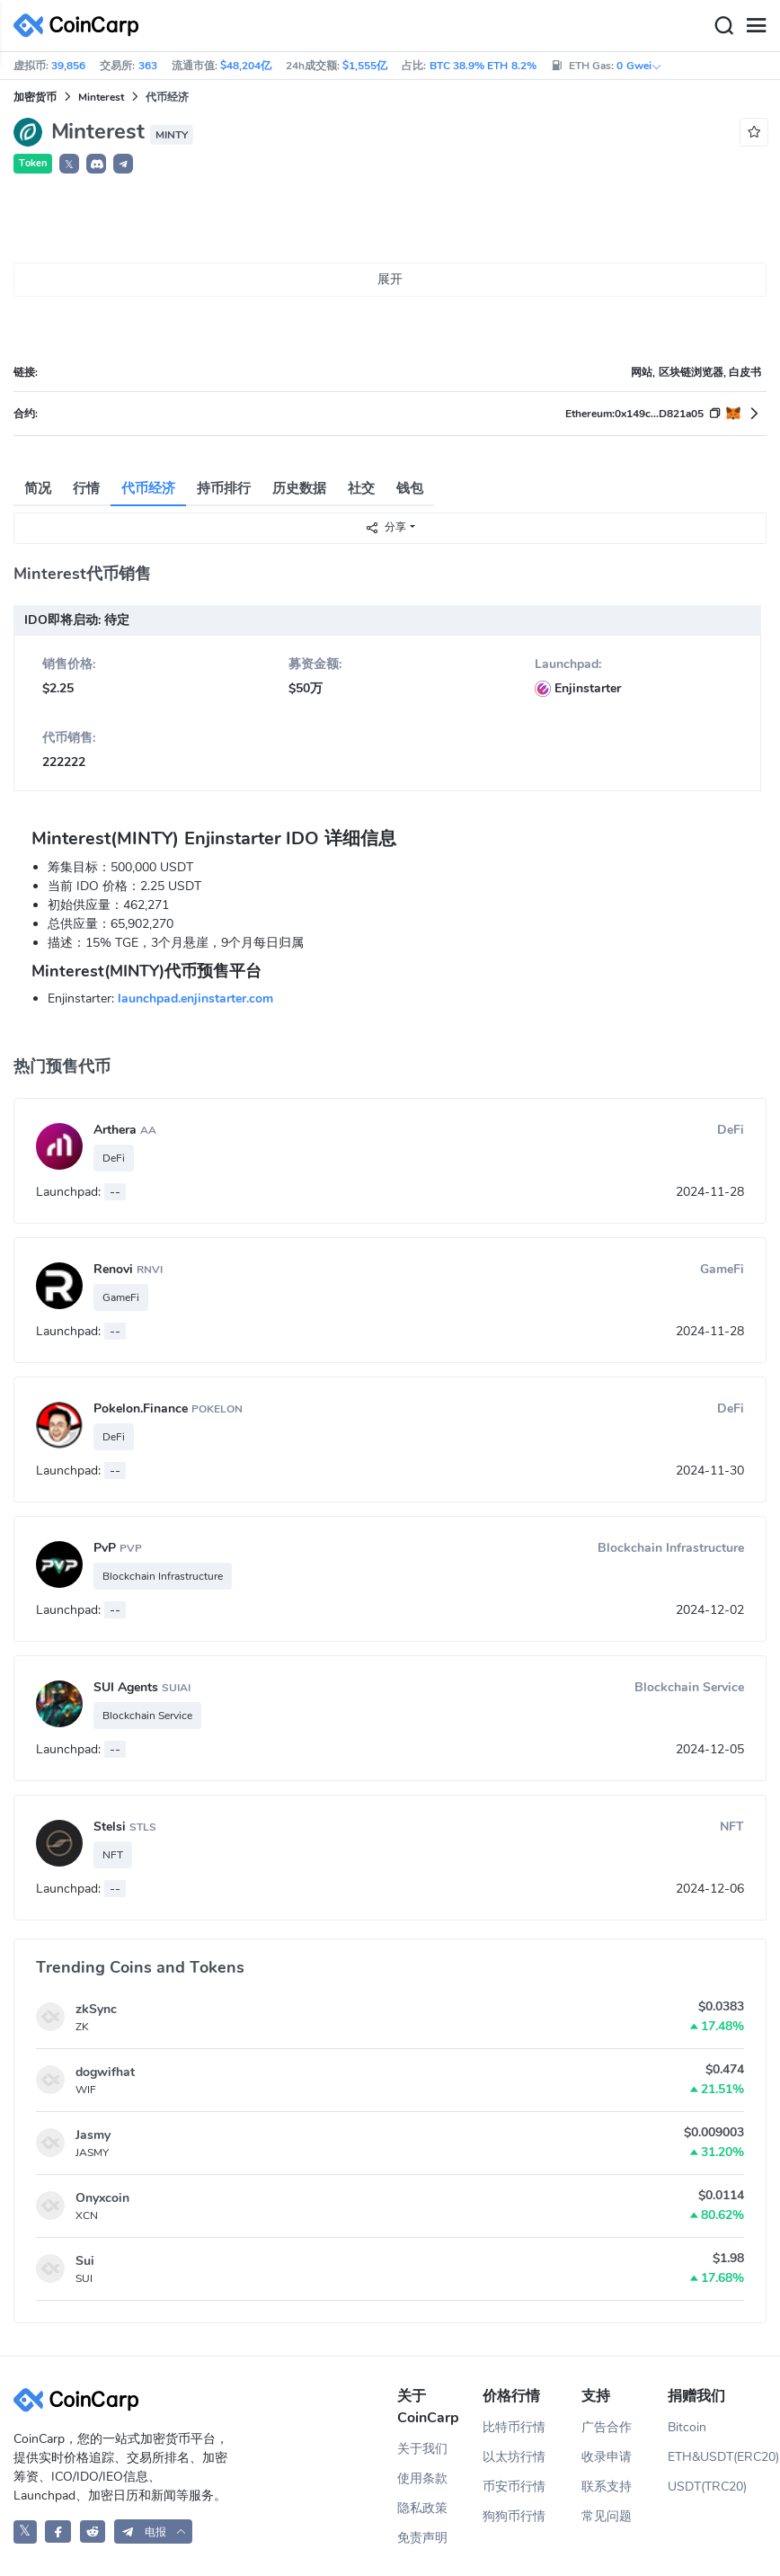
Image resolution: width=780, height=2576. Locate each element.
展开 (390, 279)
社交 (361, 488)
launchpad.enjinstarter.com (195, 998)
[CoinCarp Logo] (80, 25)
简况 (37, 488)
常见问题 (606, 2516)
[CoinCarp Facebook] (58, 2531)
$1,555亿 (364, 65)
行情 (86, 488)
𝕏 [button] (69, 164)
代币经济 (148, 488)
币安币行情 (514, 2486)
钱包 (409, 488)
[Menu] (756, 26)
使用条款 (422, 2478)
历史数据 (299, 488)
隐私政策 (422, 2508)
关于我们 (422, 2448)
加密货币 (35, 97)
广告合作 (606, 2427)
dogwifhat (105, 2072)
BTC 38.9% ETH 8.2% (483, 65)
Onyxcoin (102, 2197)
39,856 (68, 65)
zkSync (96, 2009)
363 (147, 65)
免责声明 (422, 2537)
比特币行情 (514, 2427)
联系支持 (606, 2486)
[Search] (723, 26)
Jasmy (93, 2135)
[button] (96, 164)
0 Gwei (638, 65)
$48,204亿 (245, 65)
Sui (84, 2260)
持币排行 (224, 488)
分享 (385, 527)
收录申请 (606, 2456)
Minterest (101, 97)
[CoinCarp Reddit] (93, 2531)
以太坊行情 (514, 2456)
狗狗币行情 (514, 2516)
